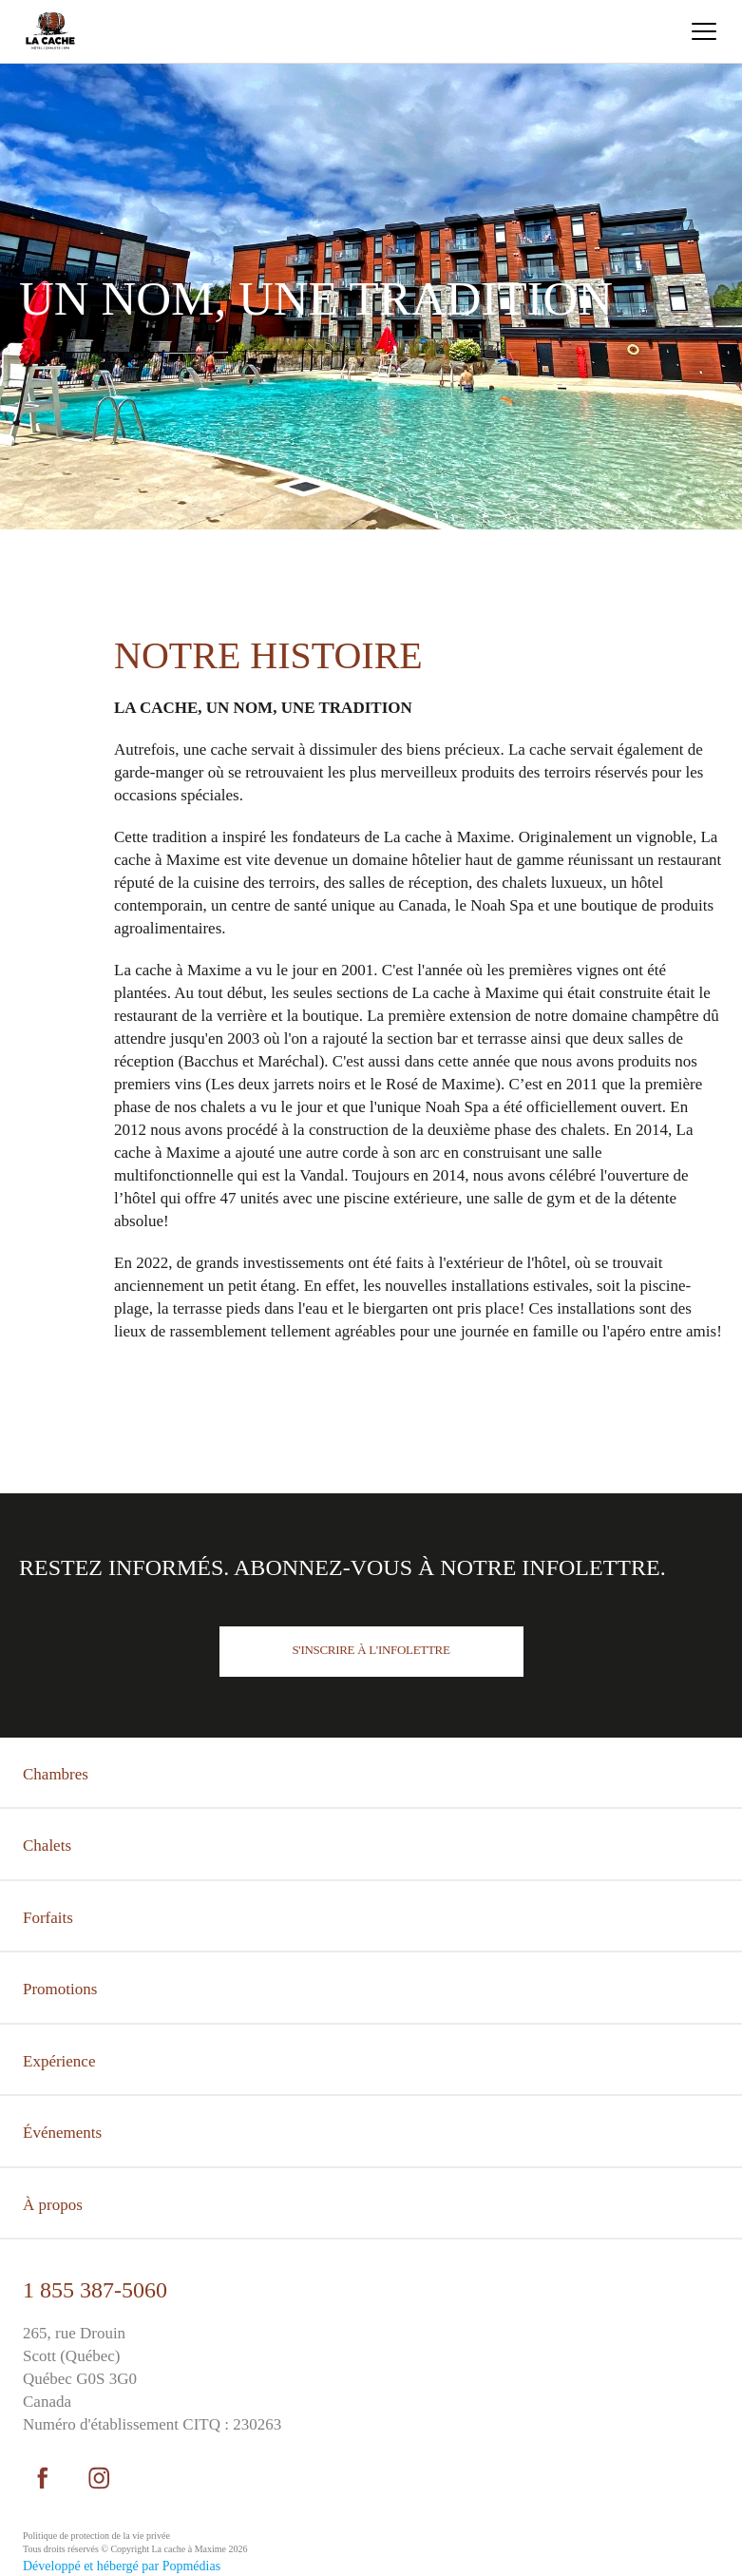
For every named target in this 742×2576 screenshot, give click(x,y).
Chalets (47, 1845)
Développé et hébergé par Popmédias (121, 2566)
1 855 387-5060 (95, 2290)
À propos (53, 2205)
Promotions (60, 1989)
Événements (62, 2133)
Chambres (55, 1774)
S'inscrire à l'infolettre (370, 1650)
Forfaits (48, 1918)
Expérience (59, 2061)
